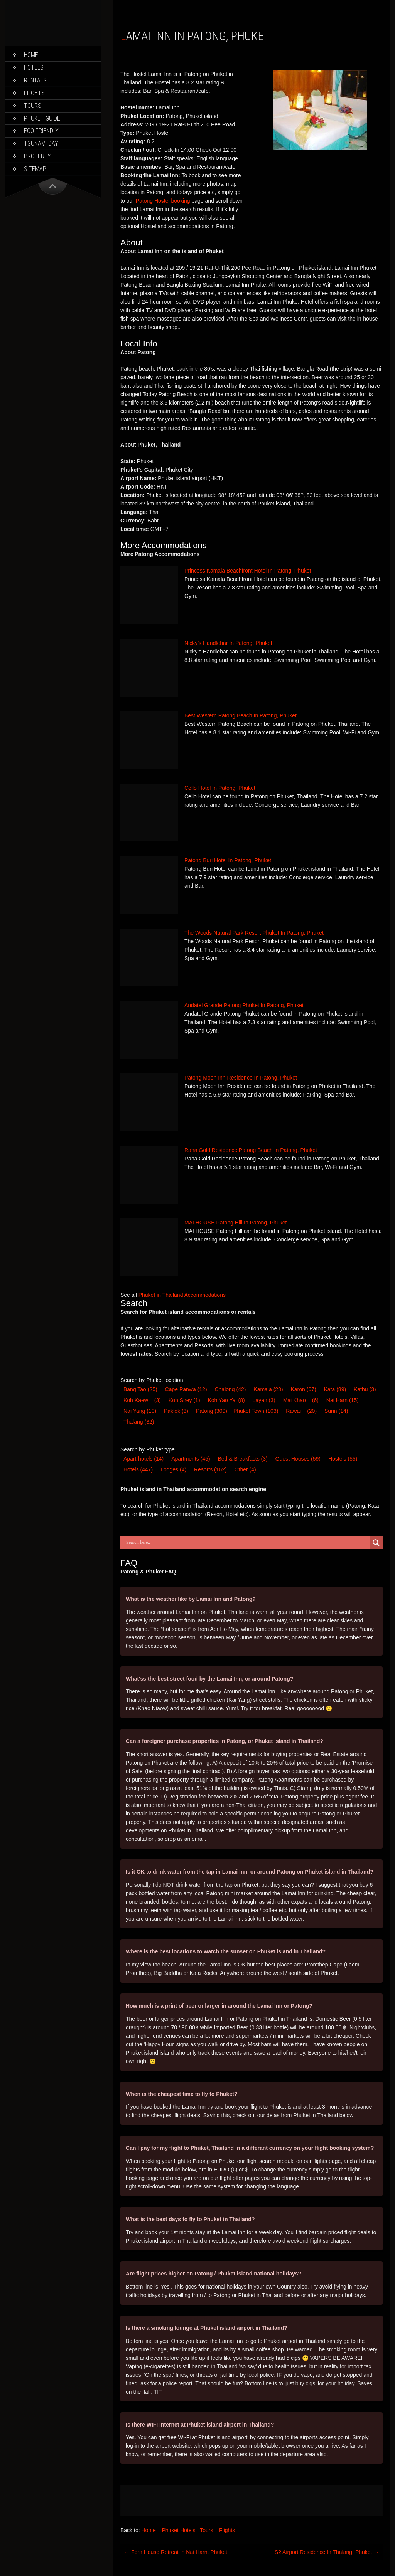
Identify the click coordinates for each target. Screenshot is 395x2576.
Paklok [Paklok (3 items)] (176, 1411)
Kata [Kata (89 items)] (335, 1389)
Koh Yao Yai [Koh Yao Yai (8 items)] (226, 1400)
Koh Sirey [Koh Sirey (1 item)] (184, 1400)
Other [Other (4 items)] (245, 1469)
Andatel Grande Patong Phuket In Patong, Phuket (244, 1005)
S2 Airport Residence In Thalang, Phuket (327, 2552)
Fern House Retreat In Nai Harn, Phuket (175, 2552)
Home (31, 55)
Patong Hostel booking (163, 201)
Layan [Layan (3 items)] (264, 1400)
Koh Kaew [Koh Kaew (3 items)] (135, 1400)
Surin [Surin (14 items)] (336, 1411)
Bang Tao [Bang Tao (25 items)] (140, 1389)
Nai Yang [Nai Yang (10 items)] (139, 1411)
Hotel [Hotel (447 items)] (138, 1469)
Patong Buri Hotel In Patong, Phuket (227, 860)
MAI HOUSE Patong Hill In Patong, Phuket (235, 1222)
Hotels (34, 67)
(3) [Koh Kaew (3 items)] (157, 1400)
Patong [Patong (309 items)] (211, 1411)
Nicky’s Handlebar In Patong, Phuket (228, 643)
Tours (32, 105)
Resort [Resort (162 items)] (210, 1469)
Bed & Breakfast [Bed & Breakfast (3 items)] (242, 1459)
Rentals (35, 80)
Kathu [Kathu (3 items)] (365, 1389)
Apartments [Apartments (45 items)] (190, 1459)
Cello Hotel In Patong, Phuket (219, 788)
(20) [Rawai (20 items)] (312, 1411)
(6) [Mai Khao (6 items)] (315, 1400)
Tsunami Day (41, 143)
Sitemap (35, 169)
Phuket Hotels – (181, 2530)
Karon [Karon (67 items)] (303, 1389)
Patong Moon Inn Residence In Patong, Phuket (240, 1078)
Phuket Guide (42, 118)
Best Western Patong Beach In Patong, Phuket (240, 715)
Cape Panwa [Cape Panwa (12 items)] (186, 1389)
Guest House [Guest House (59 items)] (298, 1459)
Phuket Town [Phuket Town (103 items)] (255, 1411)
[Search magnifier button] (376, 1542)
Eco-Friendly (41, 130)
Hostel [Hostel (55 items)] (342, 1459)
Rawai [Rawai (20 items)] (293, 1411)
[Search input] (247, 1542)
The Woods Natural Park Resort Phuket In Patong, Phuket (254, 933)
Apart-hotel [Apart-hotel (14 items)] (143, 1459)
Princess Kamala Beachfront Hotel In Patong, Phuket (247, 571)
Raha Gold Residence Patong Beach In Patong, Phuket (250, 1150)
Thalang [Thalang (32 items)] (138, 1422)
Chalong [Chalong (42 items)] (230, 1389)
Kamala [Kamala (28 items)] (268, 1389)
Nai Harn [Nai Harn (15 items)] (342, 1400)
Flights (34, 93)
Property (37, 156)
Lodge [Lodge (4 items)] (173, 1469)
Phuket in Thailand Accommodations (182, 1295)
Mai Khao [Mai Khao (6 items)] (294, 1400)
